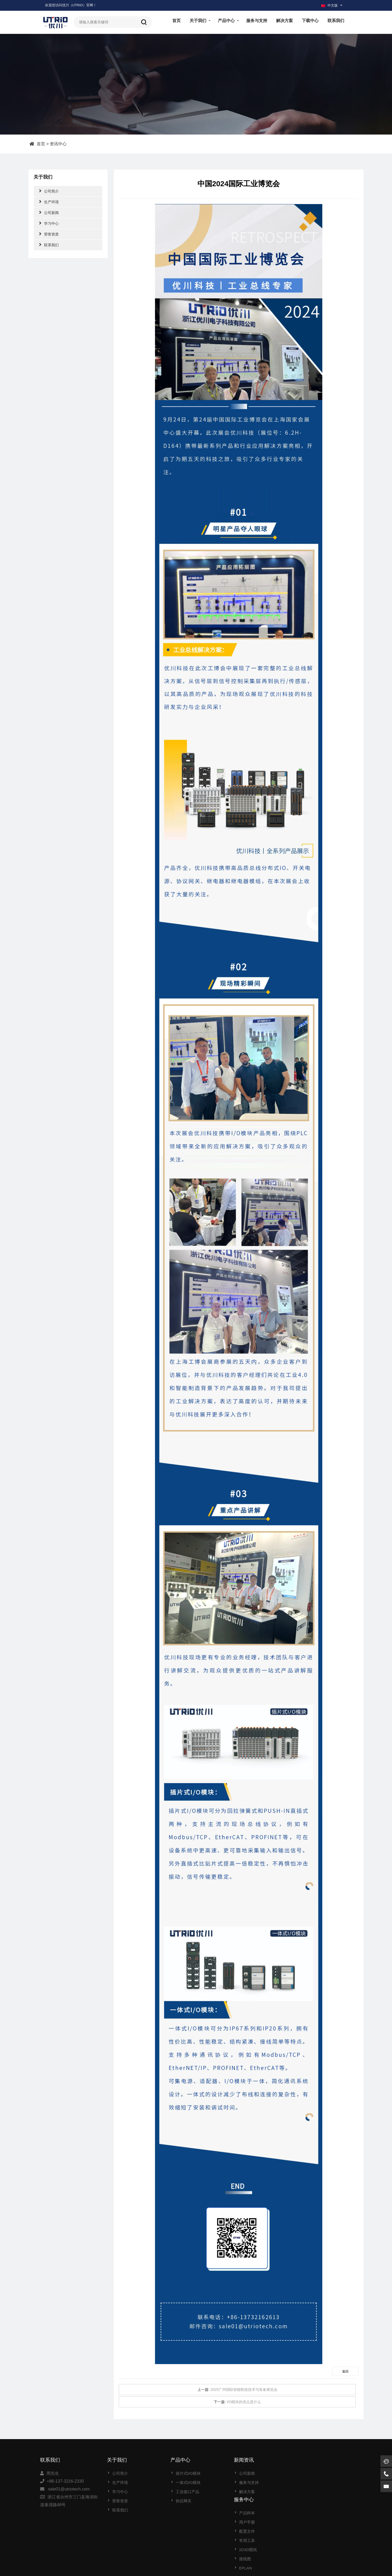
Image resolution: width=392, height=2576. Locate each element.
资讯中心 (58, 144)
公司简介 (49, 190)
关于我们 (198, 20)
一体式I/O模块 (184, 2482)
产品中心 (226, 20)
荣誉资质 (49, 233)
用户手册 (307, 2482)
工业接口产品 (184, 2491)
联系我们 (335, 20)
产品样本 (307, 2473)
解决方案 (284, 20)
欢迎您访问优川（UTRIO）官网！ (70, 5)
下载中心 (310, 20)
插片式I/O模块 (184, 2473)
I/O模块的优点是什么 (244, 2402)
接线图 (305, 2519)
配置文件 (307, 2491)
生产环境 (49, 201)
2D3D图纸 (308, 2510)
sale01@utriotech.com (69, 2489)
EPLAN (305, 2528)
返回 (345, 2371)
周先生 (52, 2473)
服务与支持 (256, 20)
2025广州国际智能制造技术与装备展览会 (243, 2389)
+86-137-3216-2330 (65, 2481)
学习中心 (49, 223)
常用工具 (307, 2501)
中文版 (329, 5)
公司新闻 (49, 212)
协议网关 (180, 2501)
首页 (176, 20)
